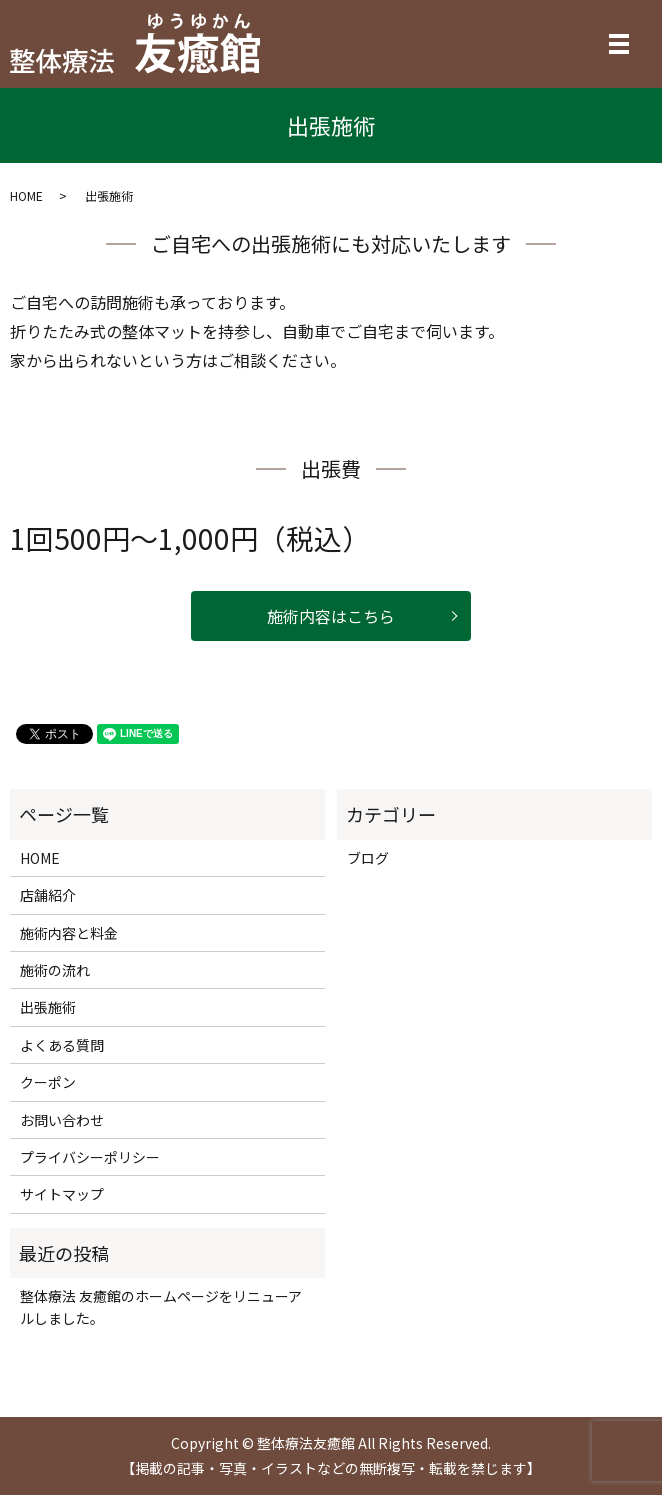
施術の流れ (55, 970)
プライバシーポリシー (90, 1157)
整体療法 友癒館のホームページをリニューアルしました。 (161, 1307)
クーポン (48, 1082)
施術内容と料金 (69, 933)
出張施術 (48, 1007)
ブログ (368, 858)
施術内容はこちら (331, 616)
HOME (26, 195)
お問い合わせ (62, 1120)
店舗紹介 (48, 895)
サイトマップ (62, 1194)
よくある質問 (62, 1045)
